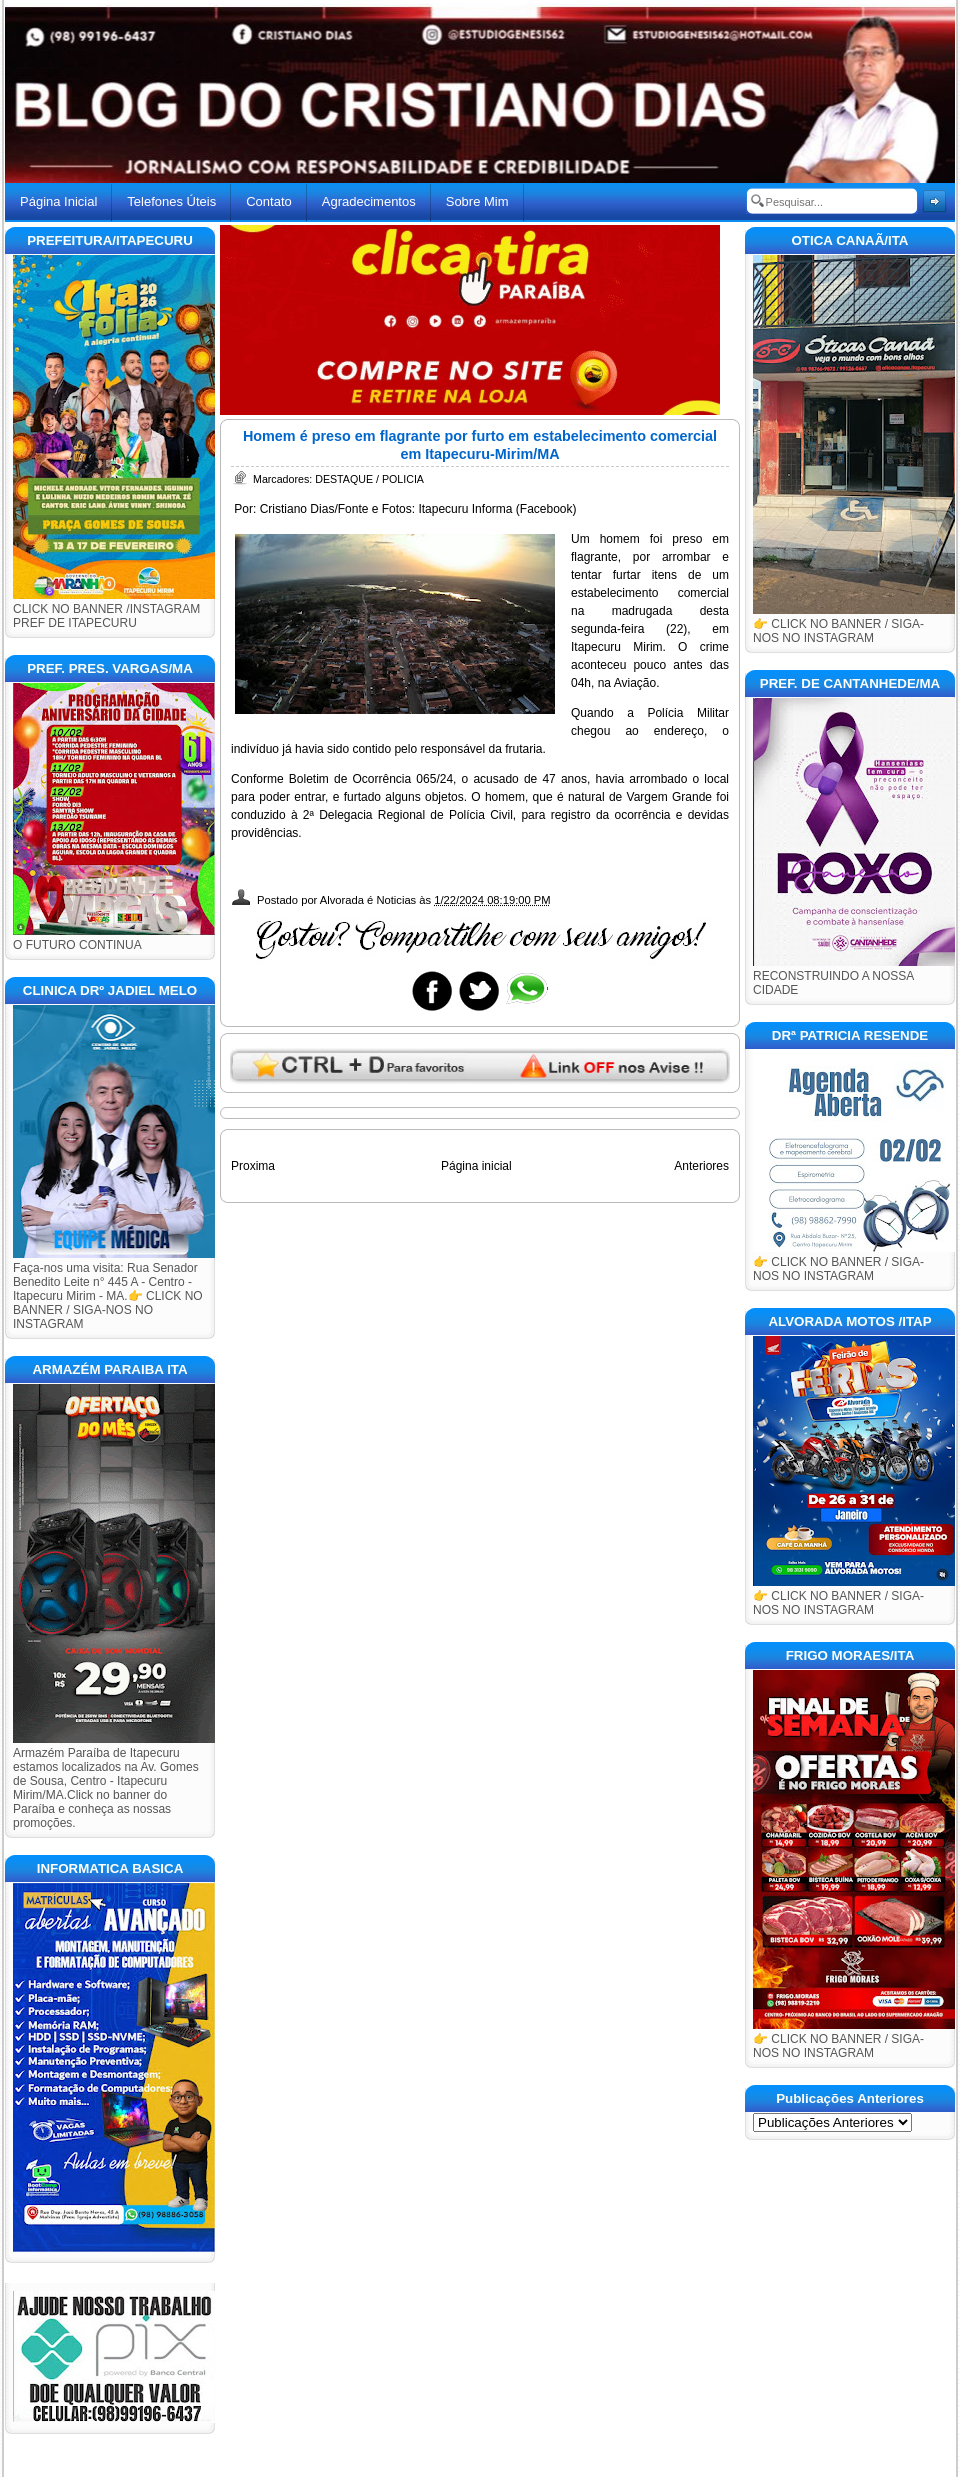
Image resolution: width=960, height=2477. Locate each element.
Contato (269, 201)
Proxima (253, 1166)
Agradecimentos (369, 201)
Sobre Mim (477, 201)
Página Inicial (58, 201)
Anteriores (701, 1166)
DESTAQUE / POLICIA (369, 479)
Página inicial (476, 1166)
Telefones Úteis (171, 201)
